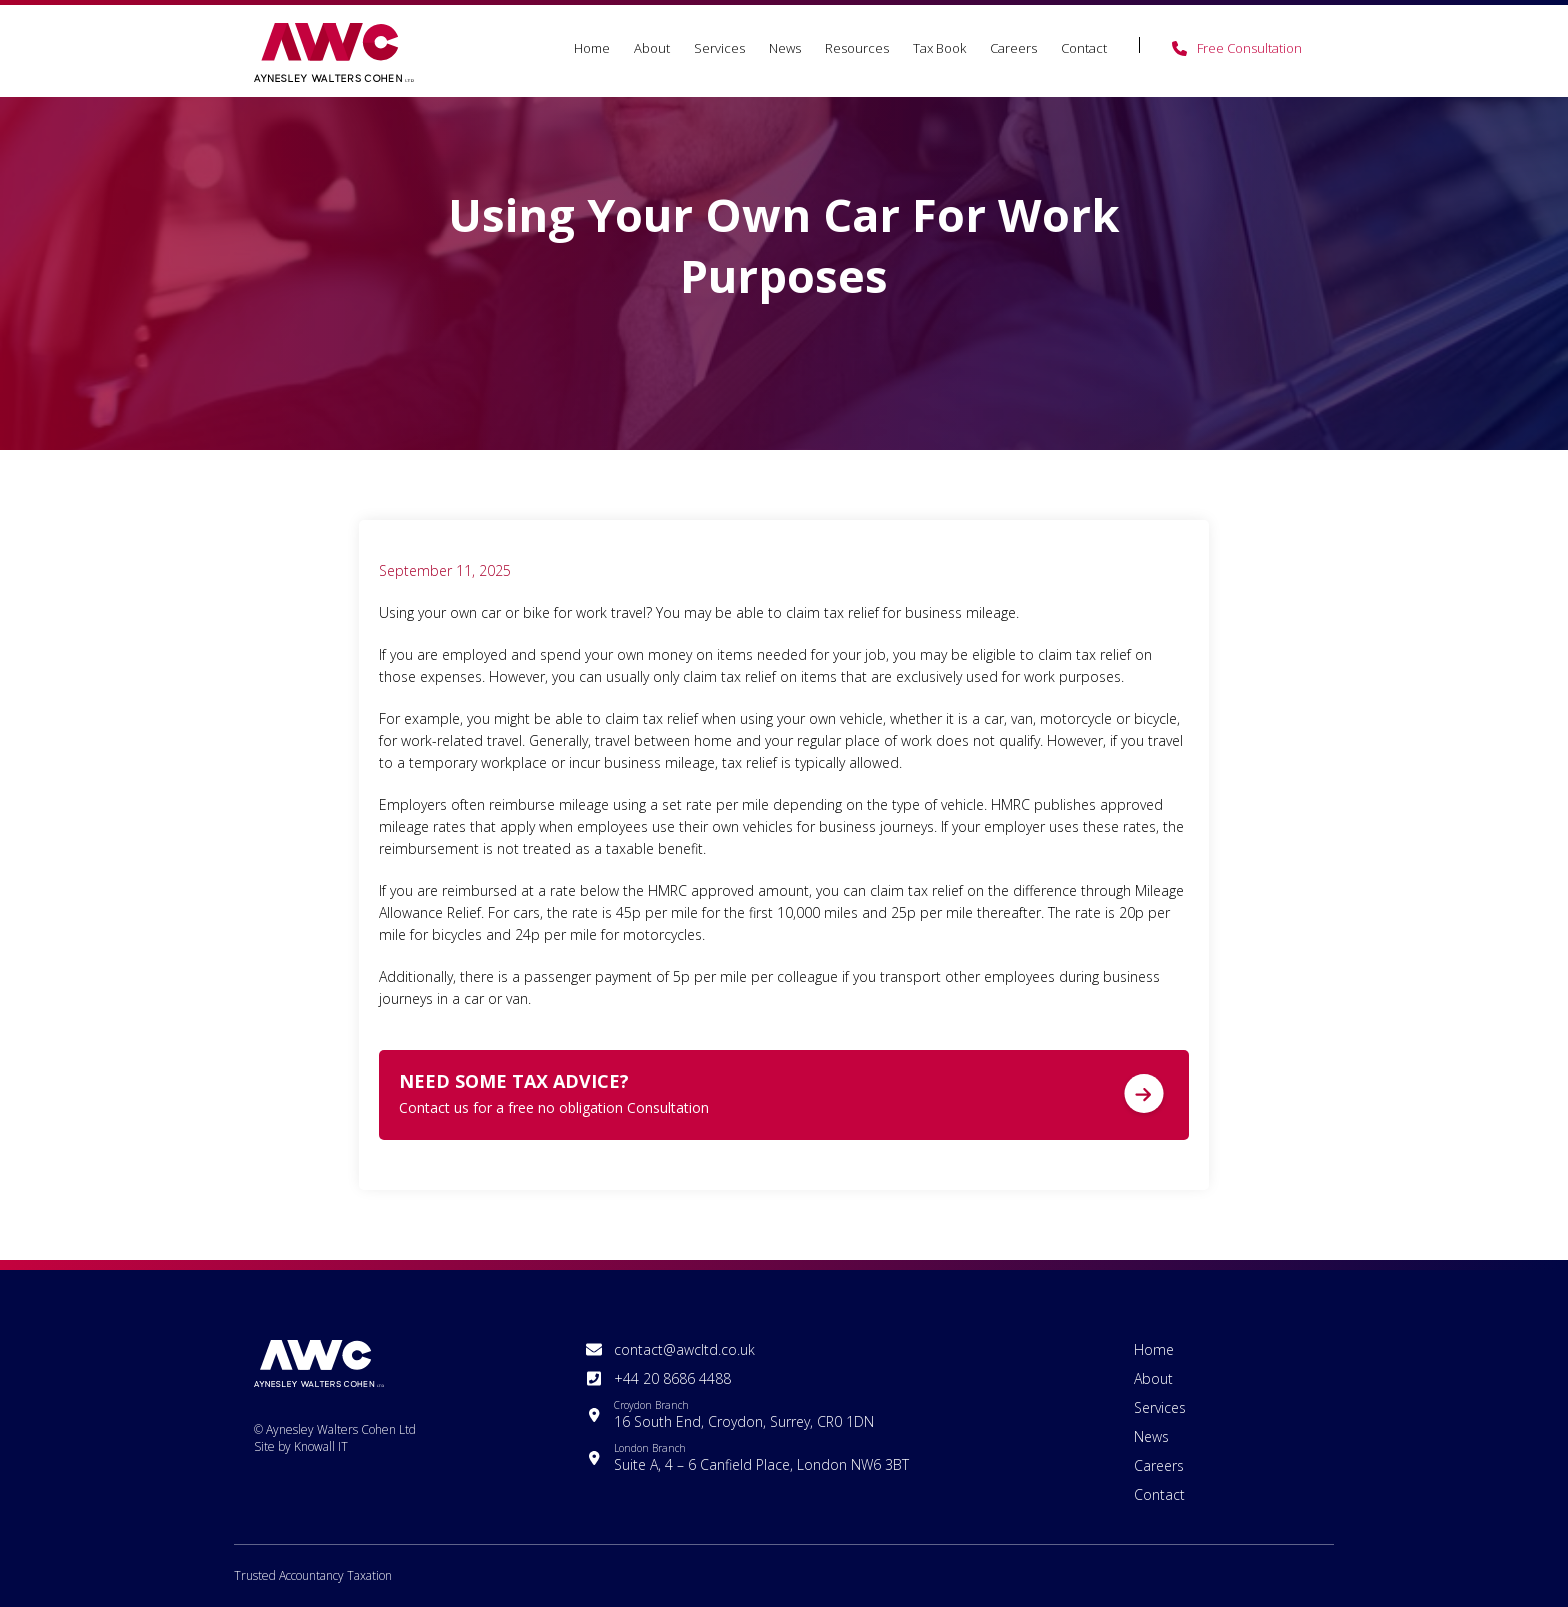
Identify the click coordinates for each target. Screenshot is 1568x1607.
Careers (1013, 48)
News (785, 48)
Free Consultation (1249, 48)
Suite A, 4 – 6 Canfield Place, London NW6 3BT (761, 1457)
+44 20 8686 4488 (672, 1378)
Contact (1084, 48)
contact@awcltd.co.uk (684, 1349)
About (652, 48)
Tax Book (939, 48)
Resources (857, 48)
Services (719, 48)
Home (592, 48)
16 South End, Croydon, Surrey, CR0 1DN (744, 1414)
